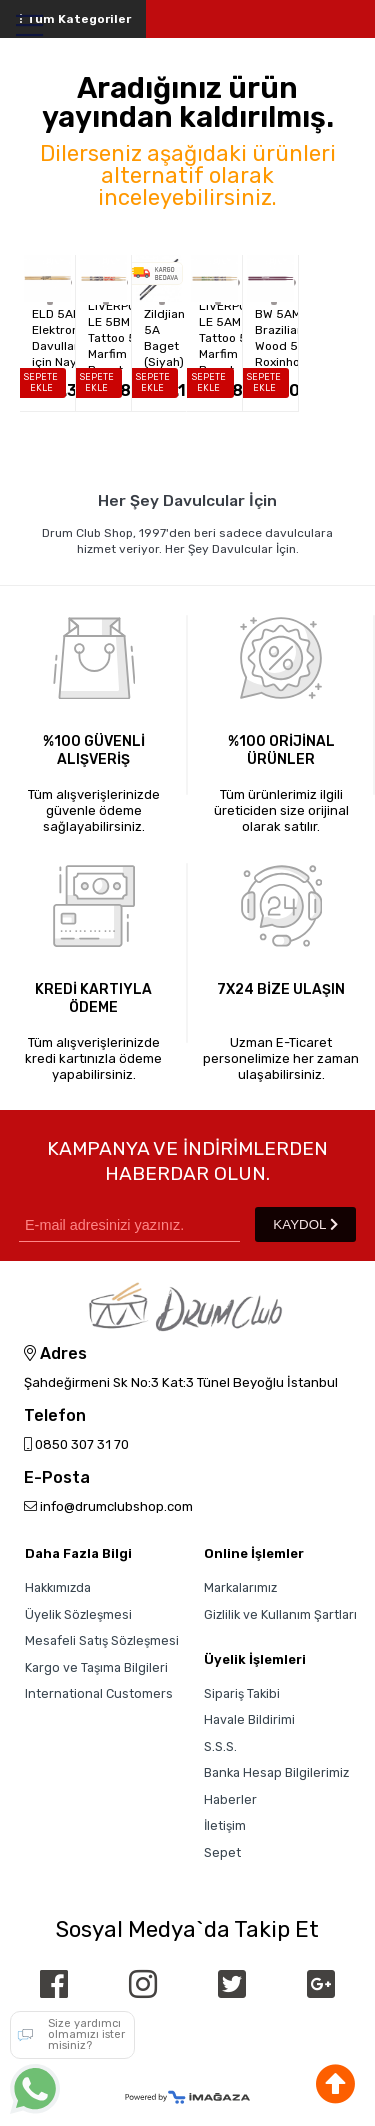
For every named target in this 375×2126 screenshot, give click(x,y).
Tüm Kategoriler (73, 19)
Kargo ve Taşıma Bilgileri (96, 1667)
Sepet (222, 1852)
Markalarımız (240, 1587)
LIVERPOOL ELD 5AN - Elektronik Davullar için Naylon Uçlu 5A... (53, 338)
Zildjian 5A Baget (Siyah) (164, 338)
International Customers (99, 1693)
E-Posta (57, 1478)
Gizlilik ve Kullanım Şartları (280, 1614)
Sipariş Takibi (242, 1693)
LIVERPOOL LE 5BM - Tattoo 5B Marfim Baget (109, 338)
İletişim (225, 1825)
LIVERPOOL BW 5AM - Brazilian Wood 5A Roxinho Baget (276, 338)
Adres (55, 1354)
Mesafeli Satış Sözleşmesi (102, 1640)
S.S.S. (220, 1746)
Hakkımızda (58, 1587)
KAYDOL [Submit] (305, 1224)
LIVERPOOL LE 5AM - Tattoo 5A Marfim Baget (220, 338)
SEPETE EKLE (41, 382)
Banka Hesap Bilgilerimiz (276, 1772)
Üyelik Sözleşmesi (78, 1614)
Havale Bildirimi (249, 1719)
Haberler (230, 1799)
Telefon (55, 1416)
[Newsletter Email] (129, 1224)
